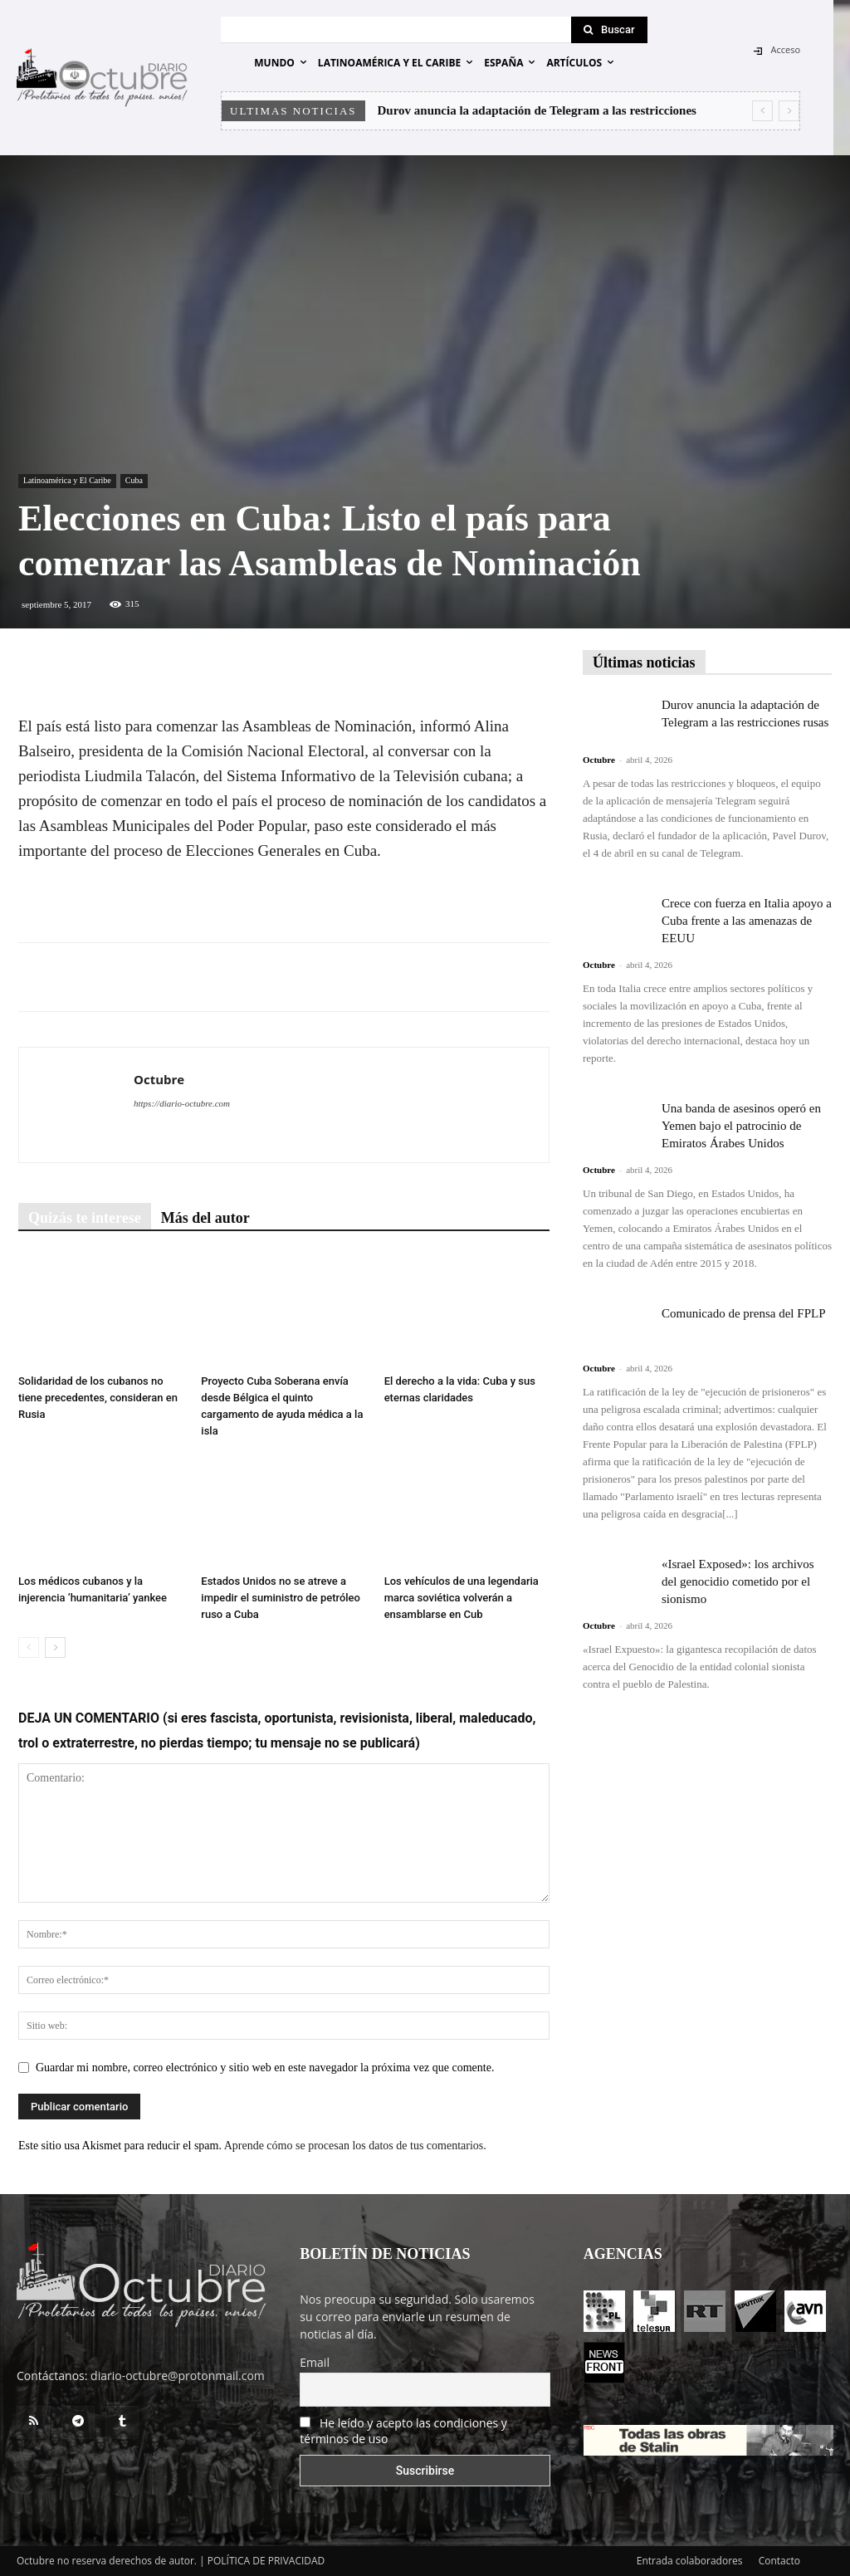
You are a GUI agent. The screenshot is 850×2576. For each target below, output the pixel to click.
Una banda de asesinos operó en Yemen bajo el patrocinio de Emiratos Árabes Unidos (741, 1126)
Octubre (159, 1079)
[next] (789, 110)
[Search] (609, 30)
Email (315, 2362)
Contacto (779, 2561)
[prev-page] (28, 1647)
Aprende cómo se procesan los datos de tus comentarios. (355, 2145)
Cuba (134, 480)
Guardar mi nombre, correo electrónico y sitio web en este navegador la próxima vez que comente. (265, 2067)
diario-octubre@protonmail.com (177, 2375)
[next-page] (55, 1647)
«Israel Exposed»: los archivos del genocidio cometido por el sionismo (738, 1581)
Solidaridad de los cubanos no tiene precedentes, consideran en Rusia (98, 1397)
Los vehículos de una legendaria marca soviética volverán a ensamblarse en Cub (461, 1597)
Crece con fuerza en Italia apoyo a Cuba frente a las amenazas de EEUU (747, 921)
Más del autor (205, 1218)
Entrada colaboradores (690, 2561)
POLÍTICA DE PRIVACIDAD (266, 2561)
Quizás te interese (84, 1218)
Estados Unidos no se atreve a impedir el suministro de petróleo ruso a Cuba (280, 1597)
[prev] (762, 110)
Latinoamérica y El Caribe (67, 480)
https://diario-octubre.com (182, 1103)
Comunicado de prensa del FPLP (743, 1313)
